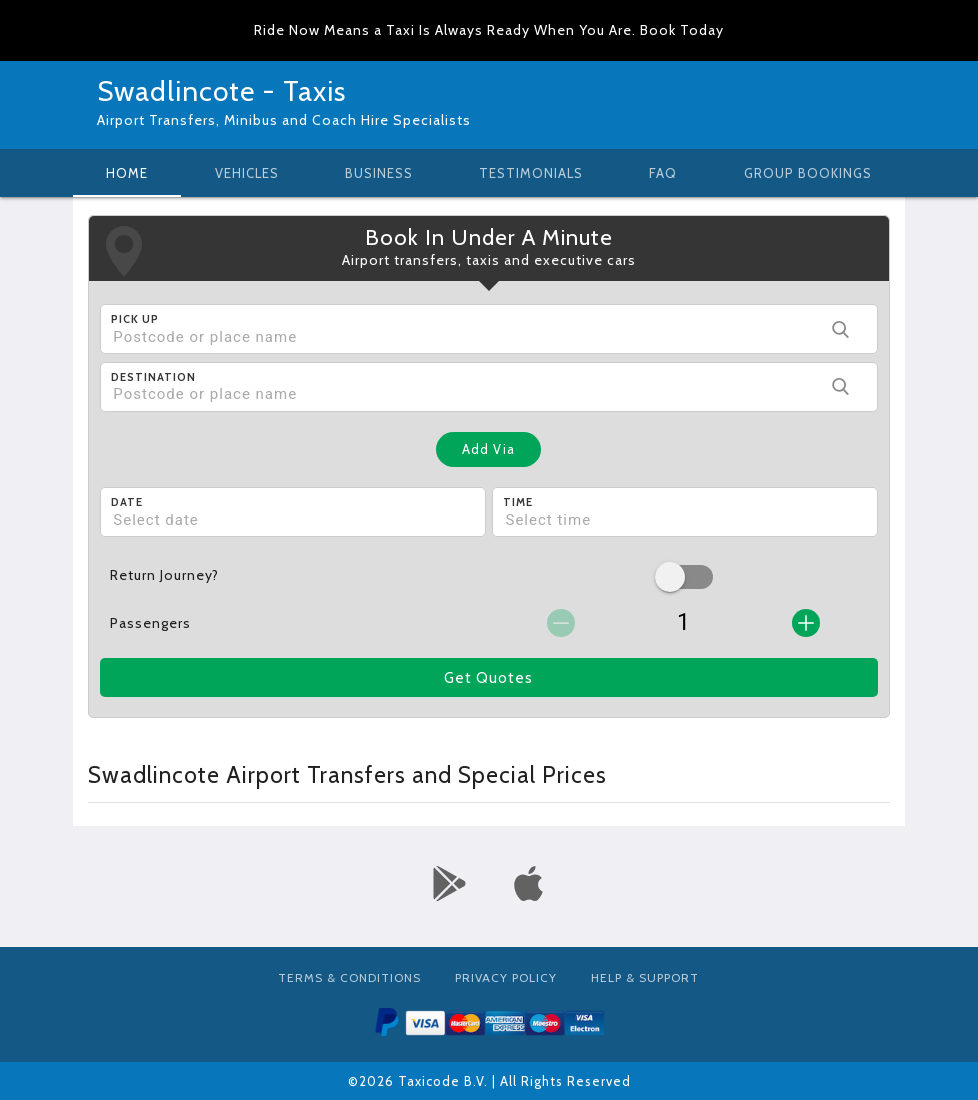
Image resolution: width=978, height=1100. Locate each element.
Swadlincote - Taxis (221, 91)
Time (518, 502)
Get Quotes (488, 678)
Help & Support (645, 977)
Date (127, 502)
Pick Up (135, 319)
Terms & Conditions (349, 977)
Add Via (488, 449)
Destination (153, 377)
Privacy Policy (506, 977)
